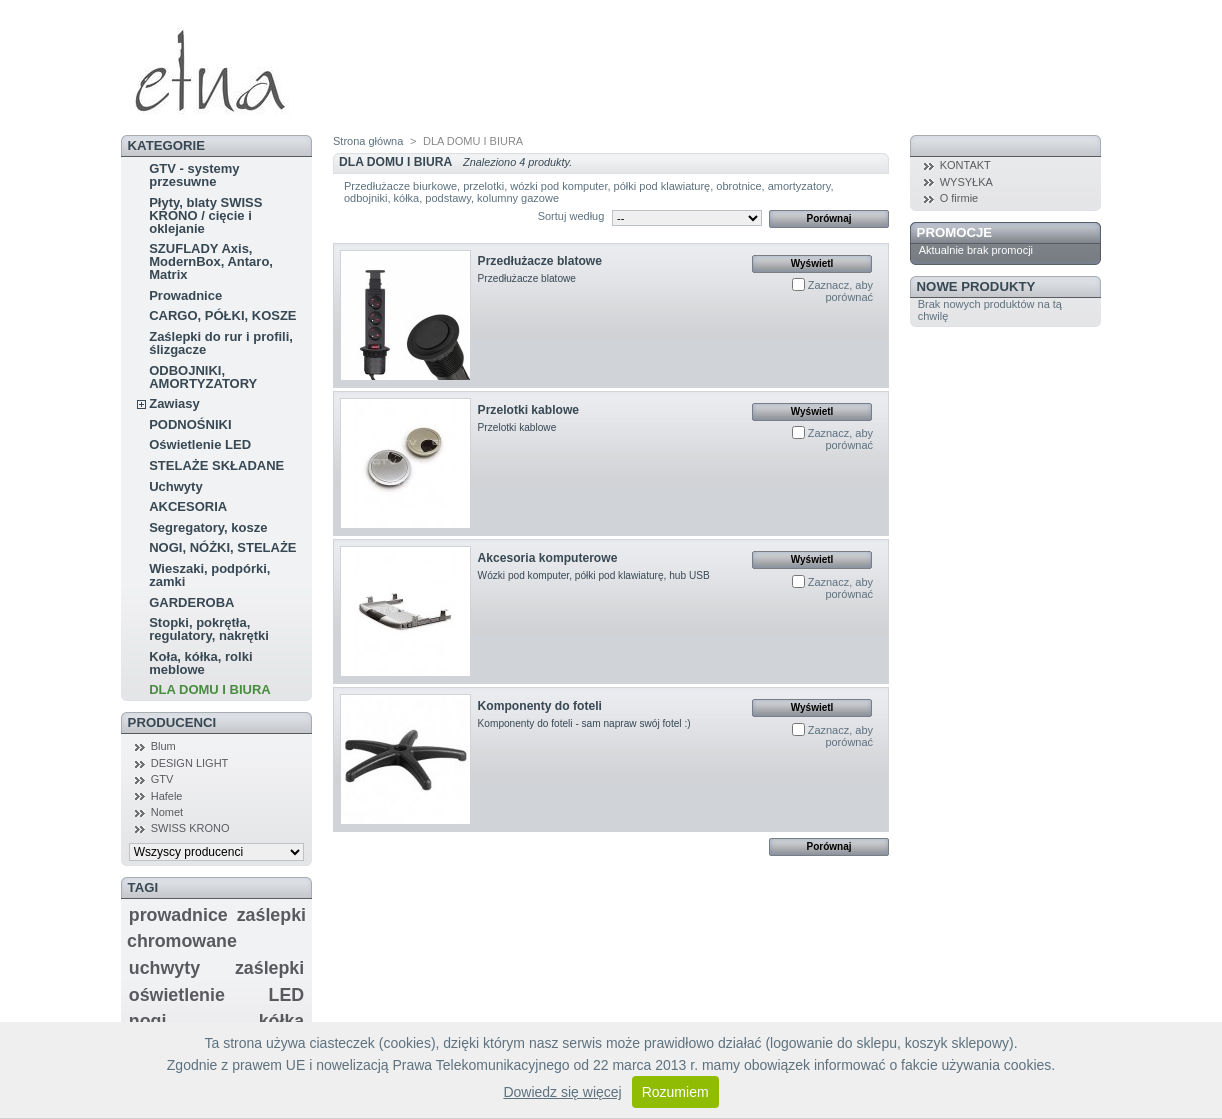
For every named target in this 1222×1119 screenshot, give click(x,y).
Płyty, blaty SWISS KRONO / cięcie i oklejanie (205, 215)
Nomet (167, 812)
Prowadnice (185, 295)
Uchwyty (175, 486)
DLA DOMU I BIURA (210, 689)
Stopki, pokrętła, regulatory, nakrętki (209, 629)
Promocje (954, 232)
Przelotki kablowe (529, 410)
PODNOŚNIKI (190, 424)
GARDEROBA (191, 602)
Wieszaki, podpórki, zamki (209, 575)
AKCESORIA (188, 506)
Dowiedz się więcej (562, 1092)
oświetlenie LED (216, 995)
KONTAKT (965, 165)
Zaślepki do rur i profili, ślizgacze (221, 343)
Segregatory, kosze (208, 527)
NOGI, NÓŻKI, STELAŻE (222, 547)
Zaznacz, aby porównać (840, 291)
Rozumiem (675, 1092)
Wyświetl (812, 263)
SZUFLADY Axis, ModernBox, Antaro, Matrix (211, 261)
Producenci (172, 722)
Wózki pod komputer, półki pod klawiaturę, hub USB (594, 575)
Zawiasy (174, 403)
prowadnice (178, 915)
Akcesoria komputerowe (548, 558)
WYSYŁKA (966, 182)
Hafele (167, 796)
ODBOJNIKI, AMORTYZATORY (203, 377)
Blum (163, 746)
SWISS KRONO (190, 828)
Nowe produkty (976, 286)
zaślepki (269, 968)
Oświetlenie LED (200, 444)
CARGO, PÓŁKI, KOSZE (222, 315)
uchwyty (164, 968)
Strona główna (368, 141)
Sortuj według (571, 216)
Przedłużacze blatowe (540, 261)
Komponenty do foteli (540, 706)
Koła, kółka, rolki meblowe (200, 663)
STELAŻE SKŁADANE (216, 465)
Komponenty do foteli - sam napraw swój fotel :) (584, 723)
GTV (162, 779)
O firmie (959, 198)
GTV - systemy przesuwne (194, 175)
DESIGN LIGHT (190, 763)
